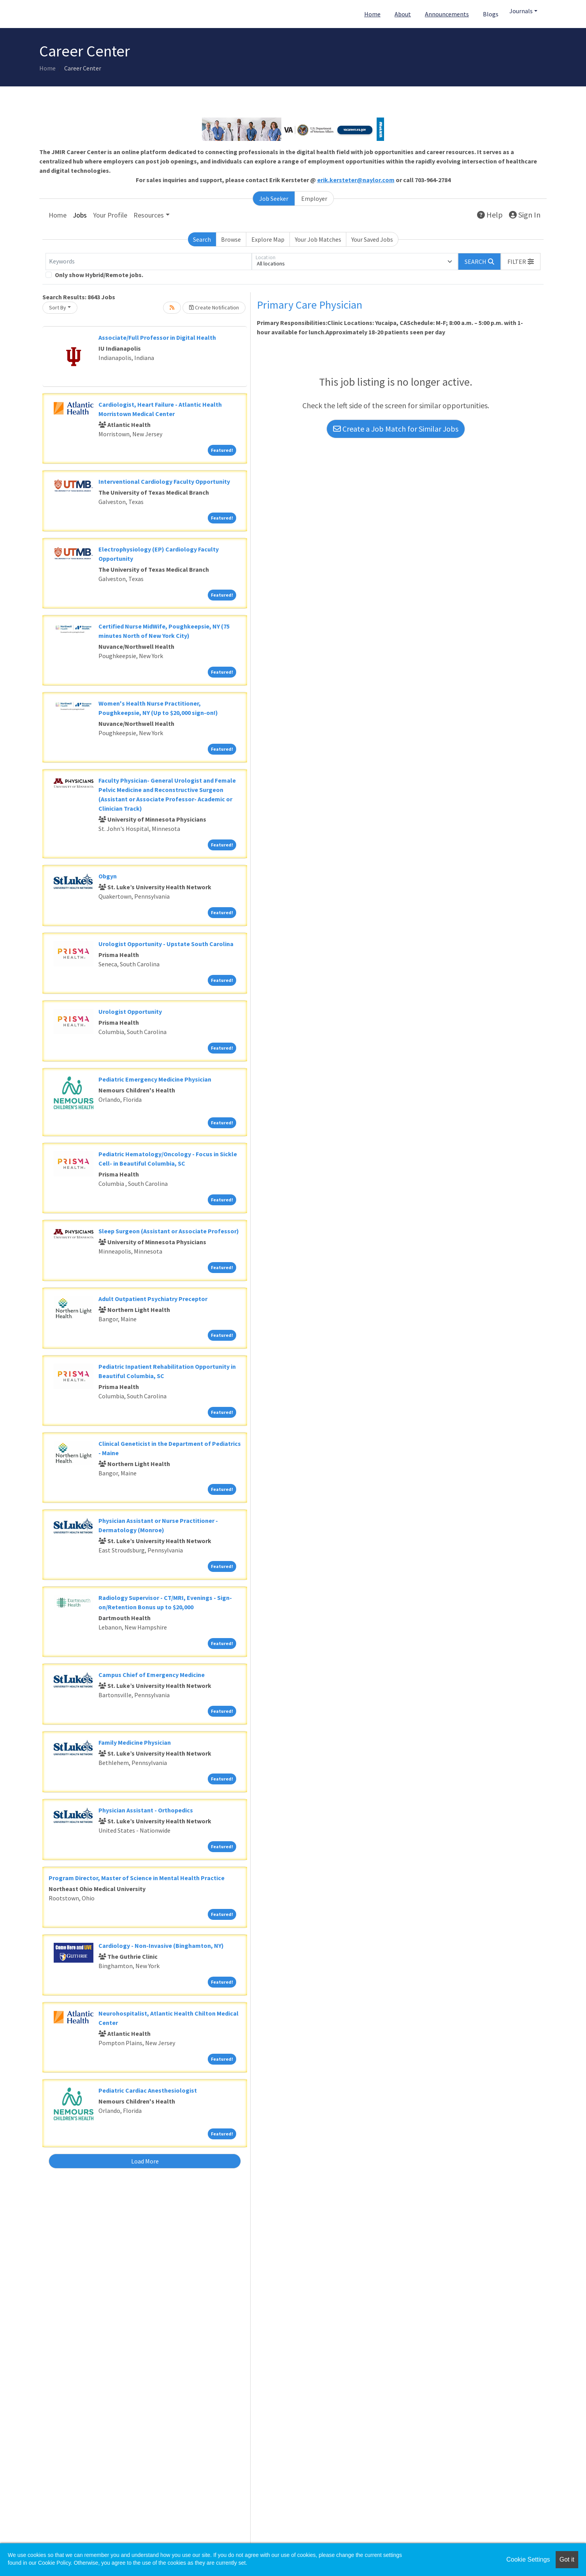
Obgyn (107, 876)
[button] (520, 261)
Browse (231, 239)
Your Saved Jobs (372, 239)
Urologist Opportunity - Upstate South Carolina (165, 944)
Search (202, 239)
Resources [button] (148, 215)
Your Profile (110, 215)
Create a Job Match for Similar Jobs (395, 429)
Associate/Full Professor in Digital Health (157, 337)
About (403, 14)
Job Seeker (273, 198)
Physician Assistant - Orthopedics (145, 1810)
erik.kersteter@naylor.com (356, 180)
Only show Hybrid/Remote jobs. (99, 275)
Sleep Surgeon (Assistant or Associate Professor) (168, 1231)
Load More (145, 2161)
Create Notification (214, 307)
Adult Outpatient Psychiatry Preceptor (152, 1299)
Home (372, 14)
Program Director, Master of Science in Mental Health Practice (137, 1878)
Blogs (490, 14)
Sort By (57, 307)
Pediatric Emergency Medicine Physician (154, 1079)
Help (490, 214)
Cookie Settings (528, 2559)
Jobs (80, 215)
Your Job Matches (318, 239)
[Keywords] (149, 261)
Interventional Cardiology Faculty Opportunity (164, 481)
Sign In (524, 214)
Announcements (447, 14)
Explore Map (267, 239)
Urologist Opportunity (130, 1011)
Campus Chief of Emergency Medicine (151, 1675)
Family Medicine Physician (134, 1742)
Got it (567, 2559)
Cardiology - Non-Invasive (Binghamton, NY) (161, 1945)
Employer (314, 198)
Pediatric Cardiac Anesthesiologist (147, 2090)
